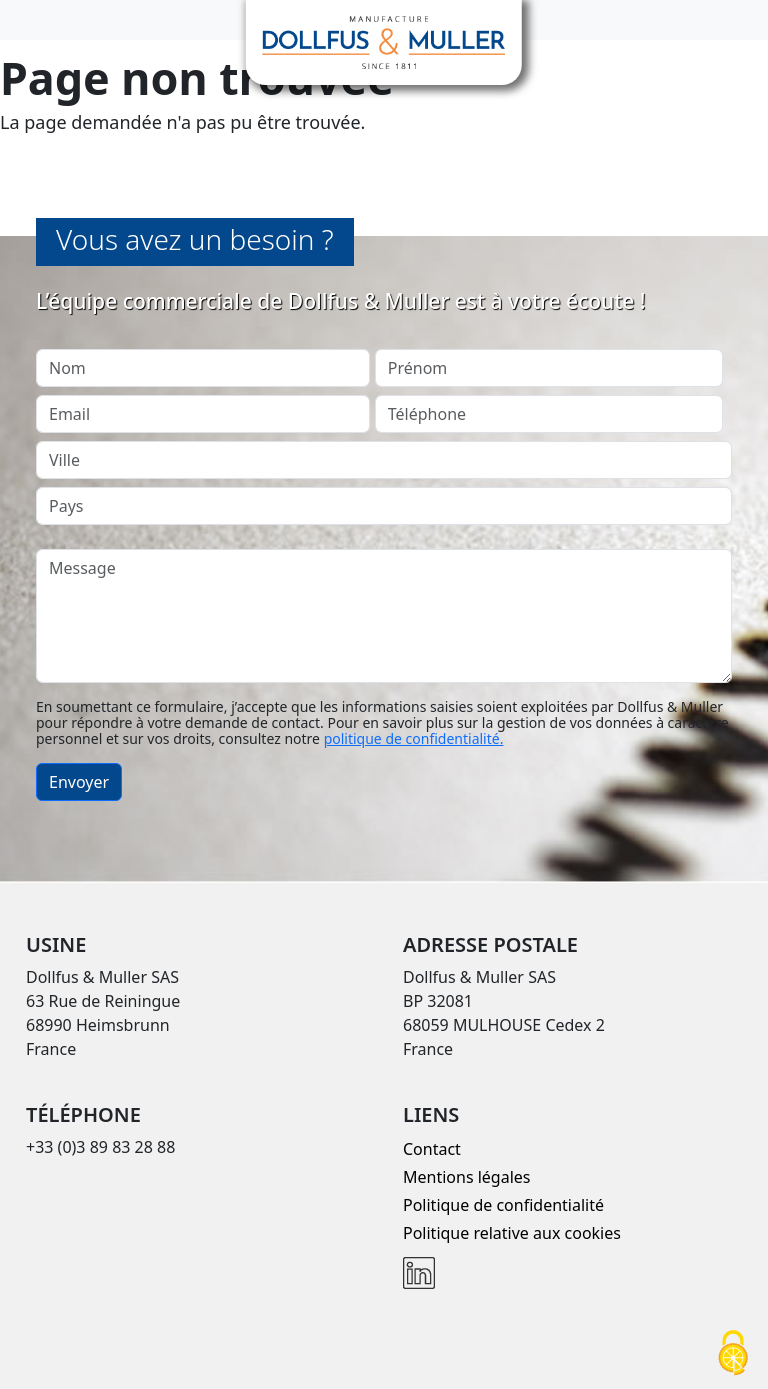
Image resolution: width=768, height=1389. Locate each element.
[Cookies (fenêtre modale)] (733, 1354)
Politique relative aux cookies (512, 1233)
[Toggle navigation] (28, 20)
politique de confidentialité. (414, 738)
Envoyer (79, 782)
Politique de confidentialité (503, 1205)
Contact (432, 1149)
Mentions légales (467, 1177)
